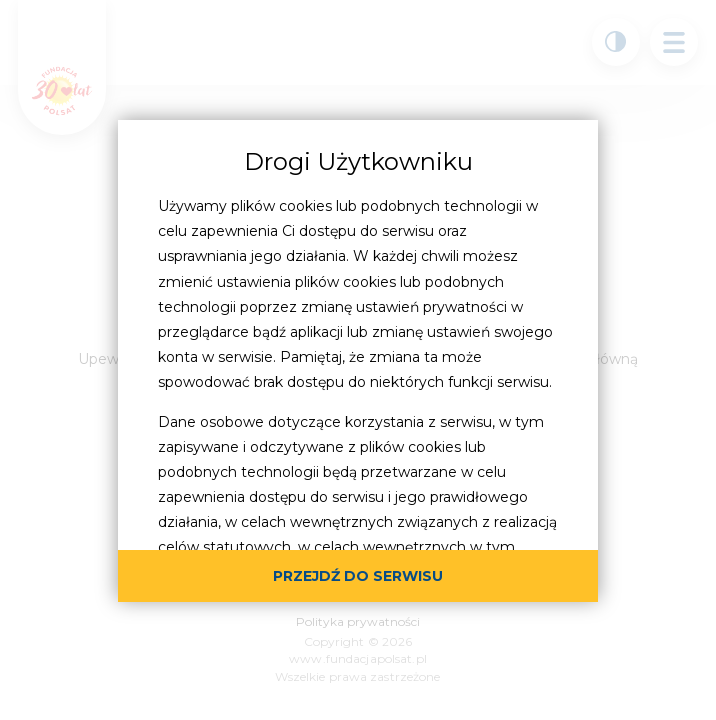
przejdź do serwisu (358, 576)
